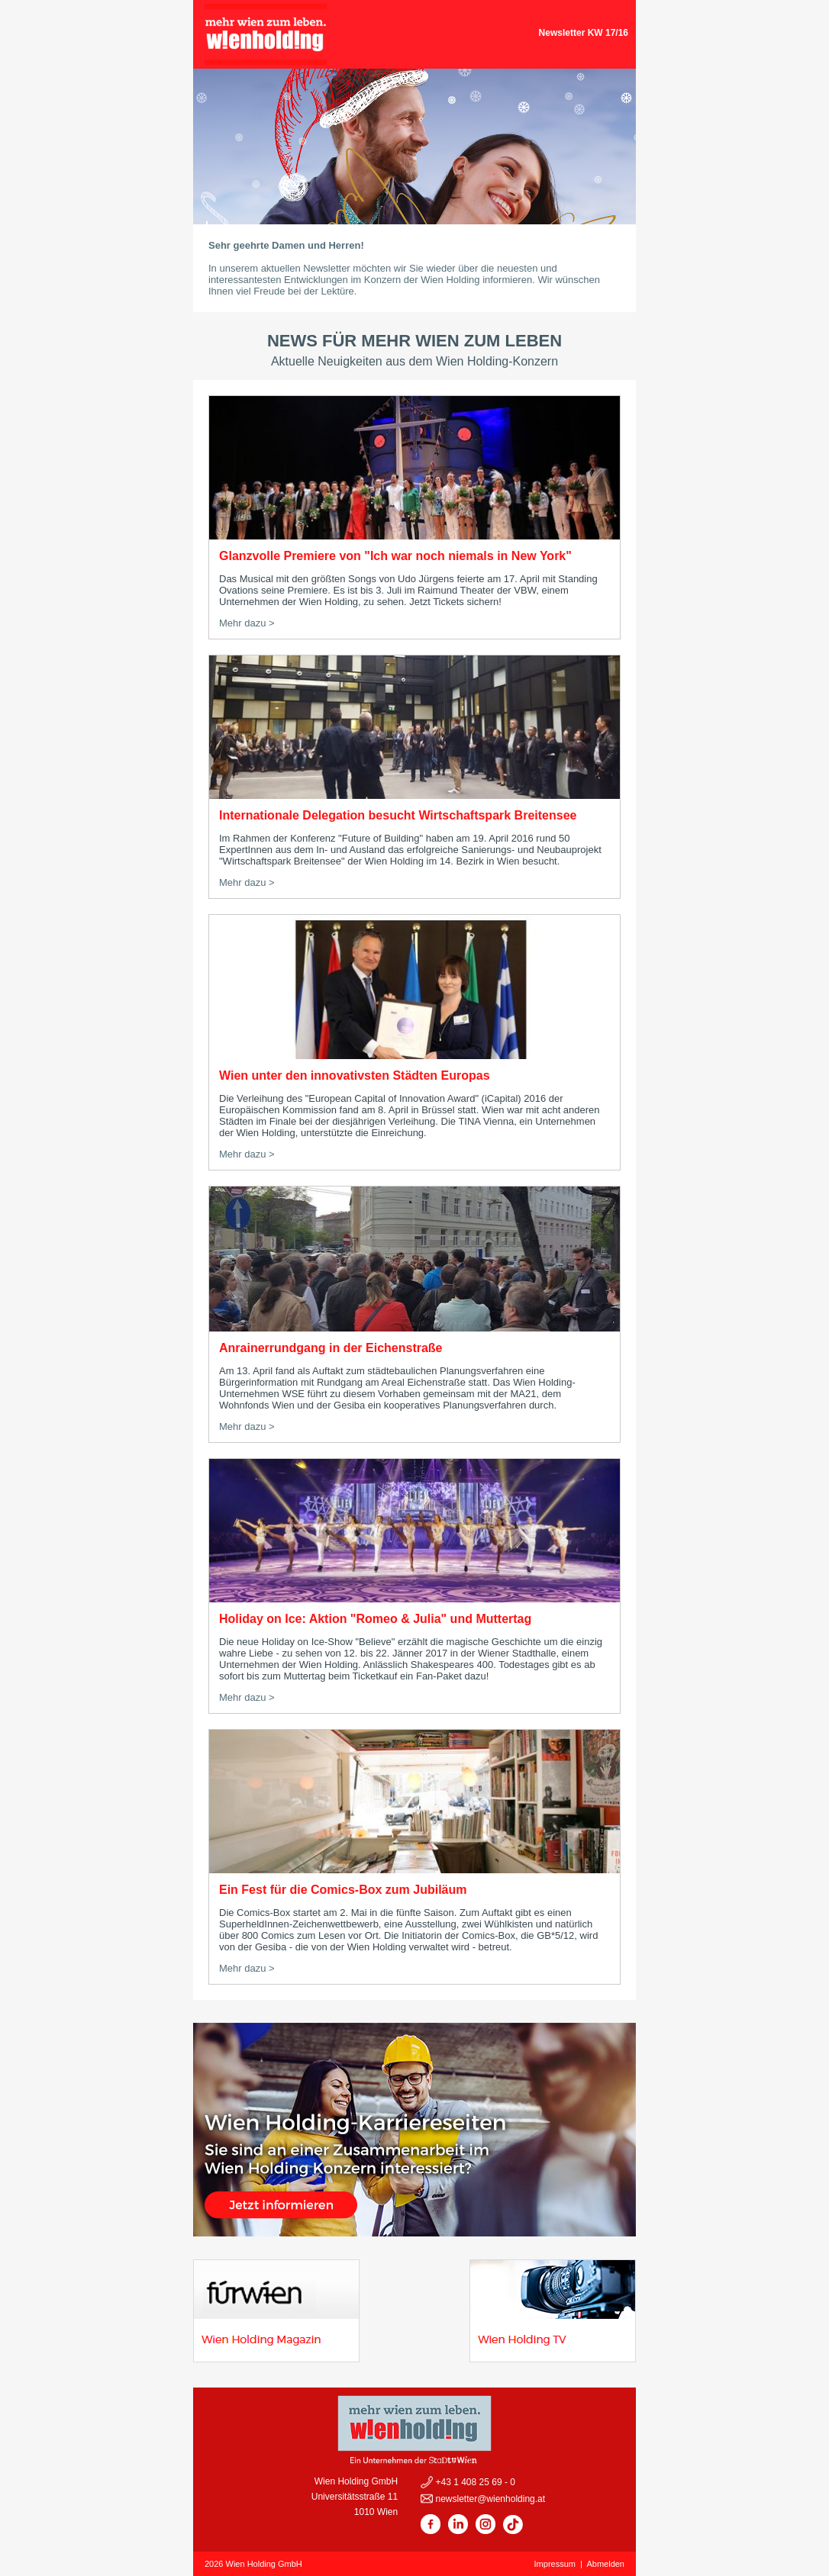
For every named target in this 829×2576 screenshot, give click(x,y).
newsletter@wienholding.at (489, 2499)
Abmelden (605, 2563)
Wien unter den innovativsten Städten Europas (354, 1075)
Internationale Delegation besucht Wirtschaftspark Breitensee (397, 815)
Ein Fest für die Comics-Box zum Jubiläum (343, 1889)
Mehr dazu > (247, 623)
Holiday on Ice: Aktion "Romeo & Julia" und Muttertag (375, 1618)
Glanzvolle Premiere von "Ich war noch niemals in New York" (395, 555)
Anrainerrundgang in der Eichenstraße (331, 1347)
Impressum (555, 2563)
